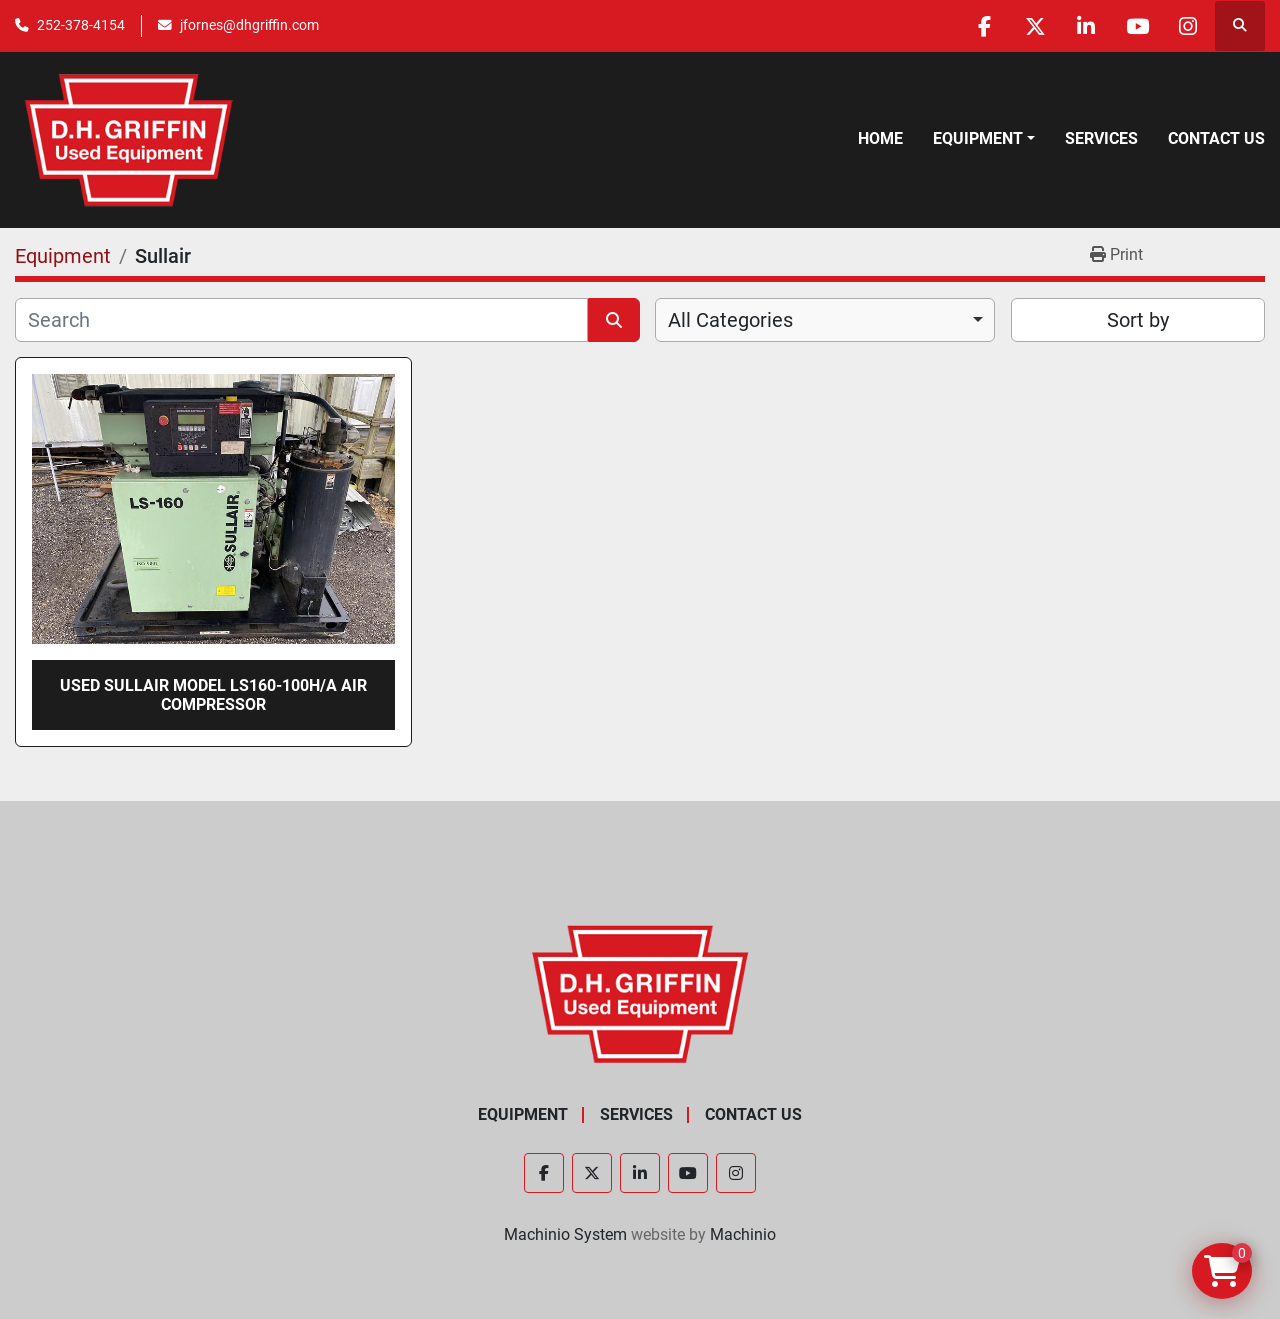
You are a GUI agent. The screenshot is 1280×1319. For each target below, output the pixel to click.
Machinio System (565, 1234)
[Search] (301, 320)
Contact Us (1216, 138)
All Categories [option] (730, 320)
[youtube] (1137, 26)
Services (1101, 138)
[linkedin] (1086, 26)
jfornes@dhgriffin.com (249, 25)
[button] (984, 139)
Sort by (1138, 320)
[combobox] (825, 320)
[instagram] (1188, 26)
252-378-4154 (81, 25)
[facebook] (984, 26)
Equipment (978, 138)
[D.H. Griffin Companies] (640, 993)
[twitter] (1035, 26)
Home (880, 138)
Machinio (743, 1234)
